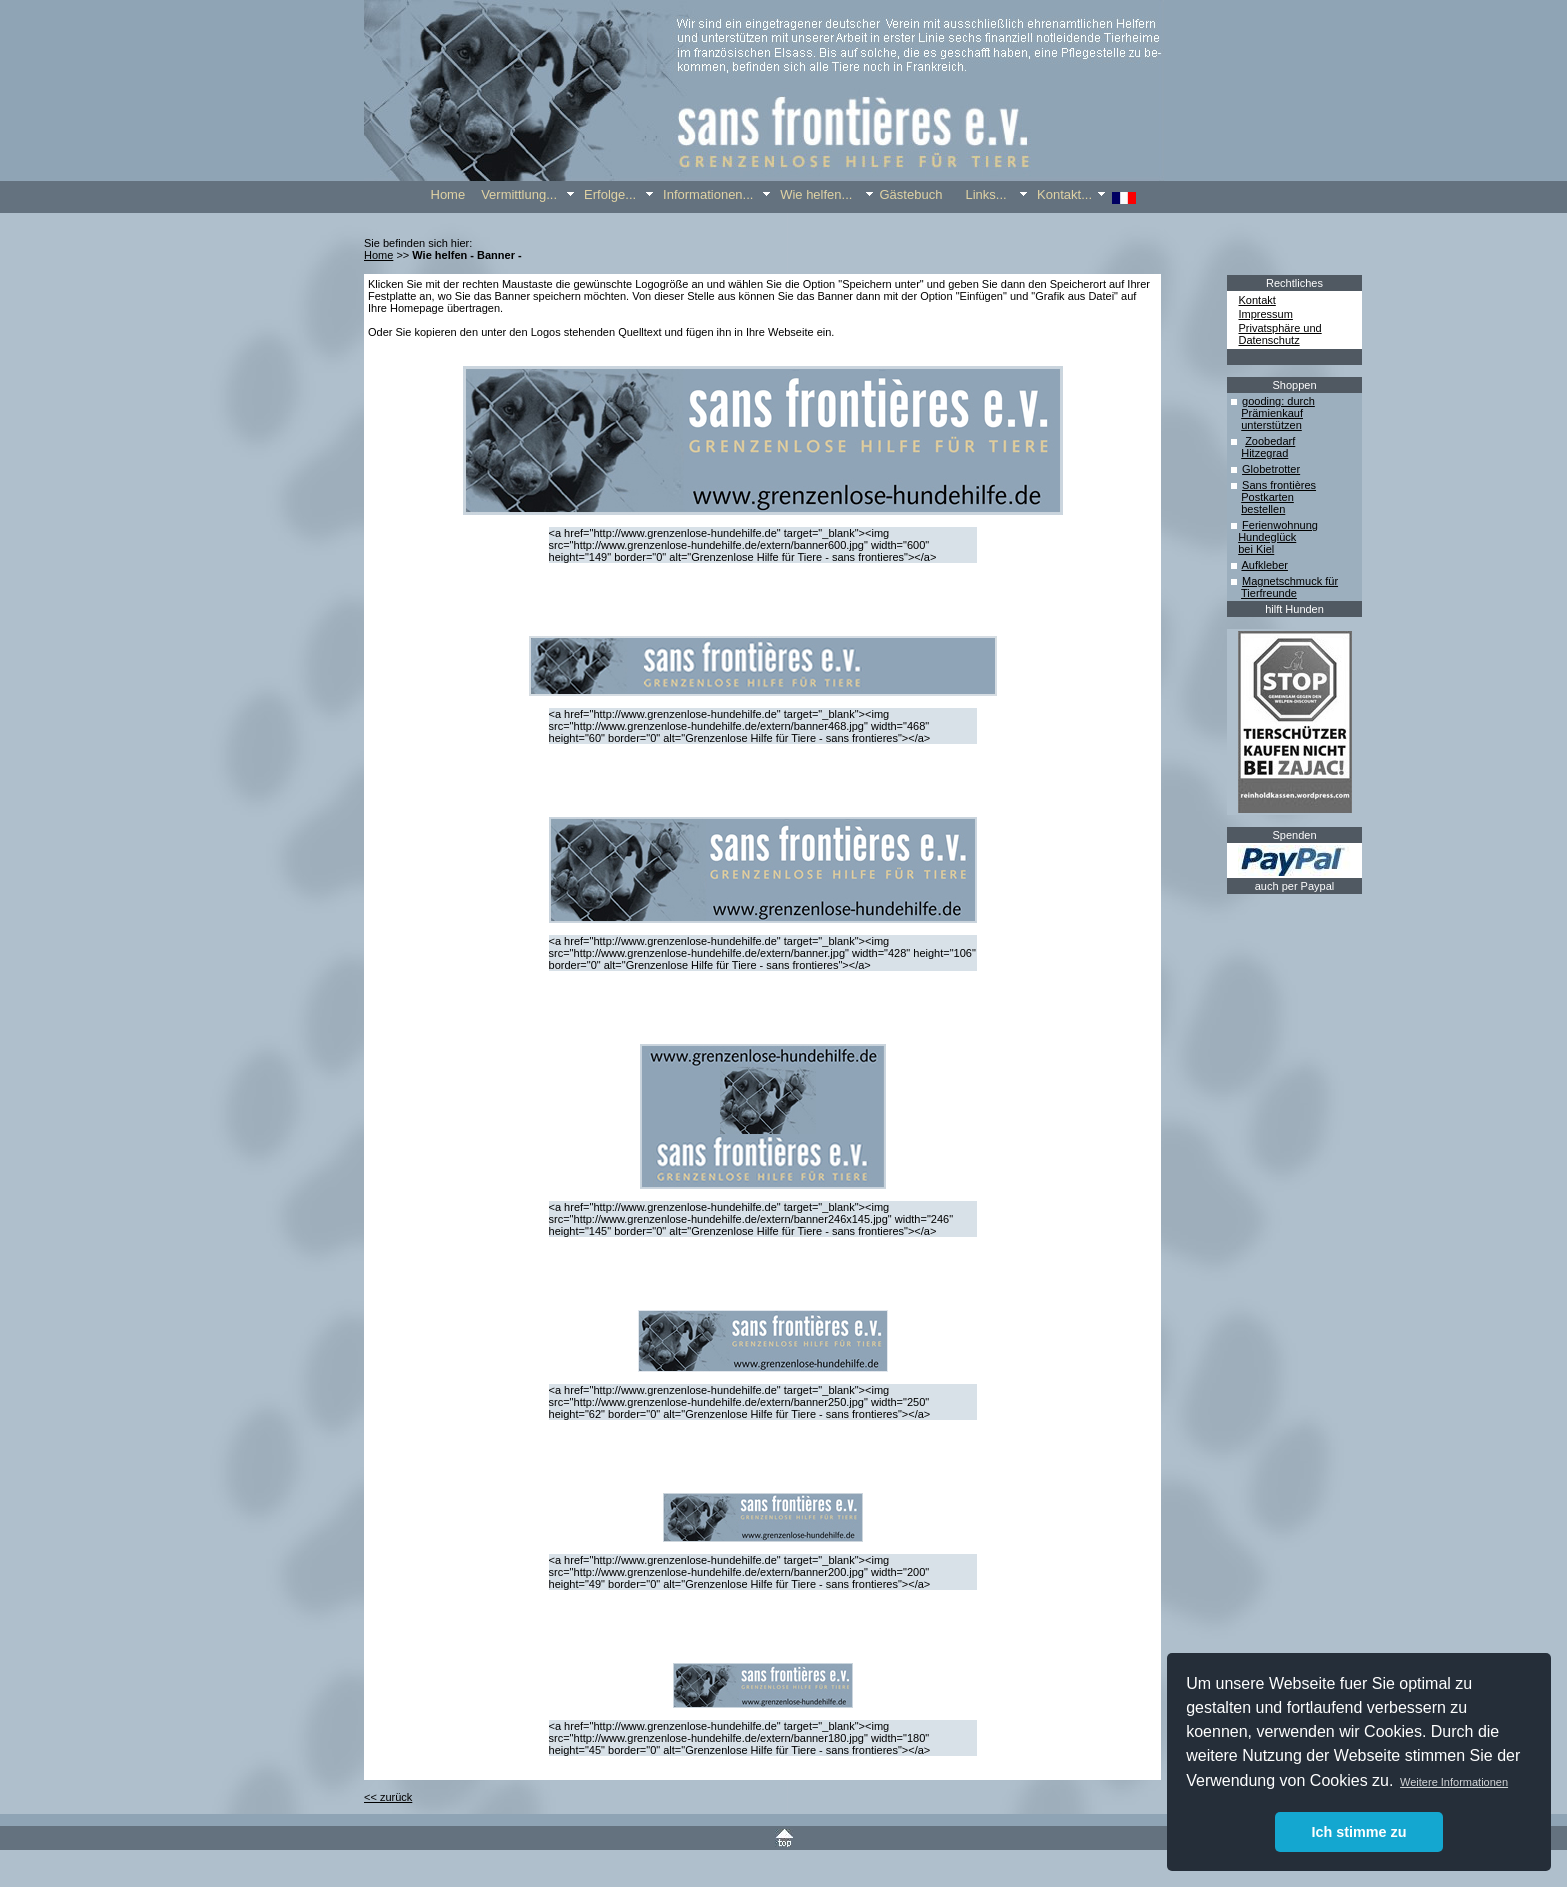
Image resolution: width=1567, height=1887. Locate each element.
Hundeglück (1267, 537)
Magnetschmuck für (1290, 581)
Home (378, 255)
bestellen (1263, 509)
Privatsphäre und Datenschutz (1280, 334)
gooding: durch (1278, 401)
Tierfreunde (1269, 593)
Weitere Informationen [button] (1454, 1782)
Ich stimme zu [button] (1358, 1832)
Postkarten (1267, 497)
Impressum (1266, 314)
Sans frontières (1279, 485)
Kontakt (1257, 300)
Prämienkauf (1272, 413)
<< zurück (388, 1797)
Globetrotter (1271, 469)
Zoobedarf (1270, 441)
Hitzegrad (1264, 453)
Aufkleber (1264, 565)
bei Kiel (1256, 549)
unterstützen (1271, 425)
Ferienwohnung (1280, 525)
